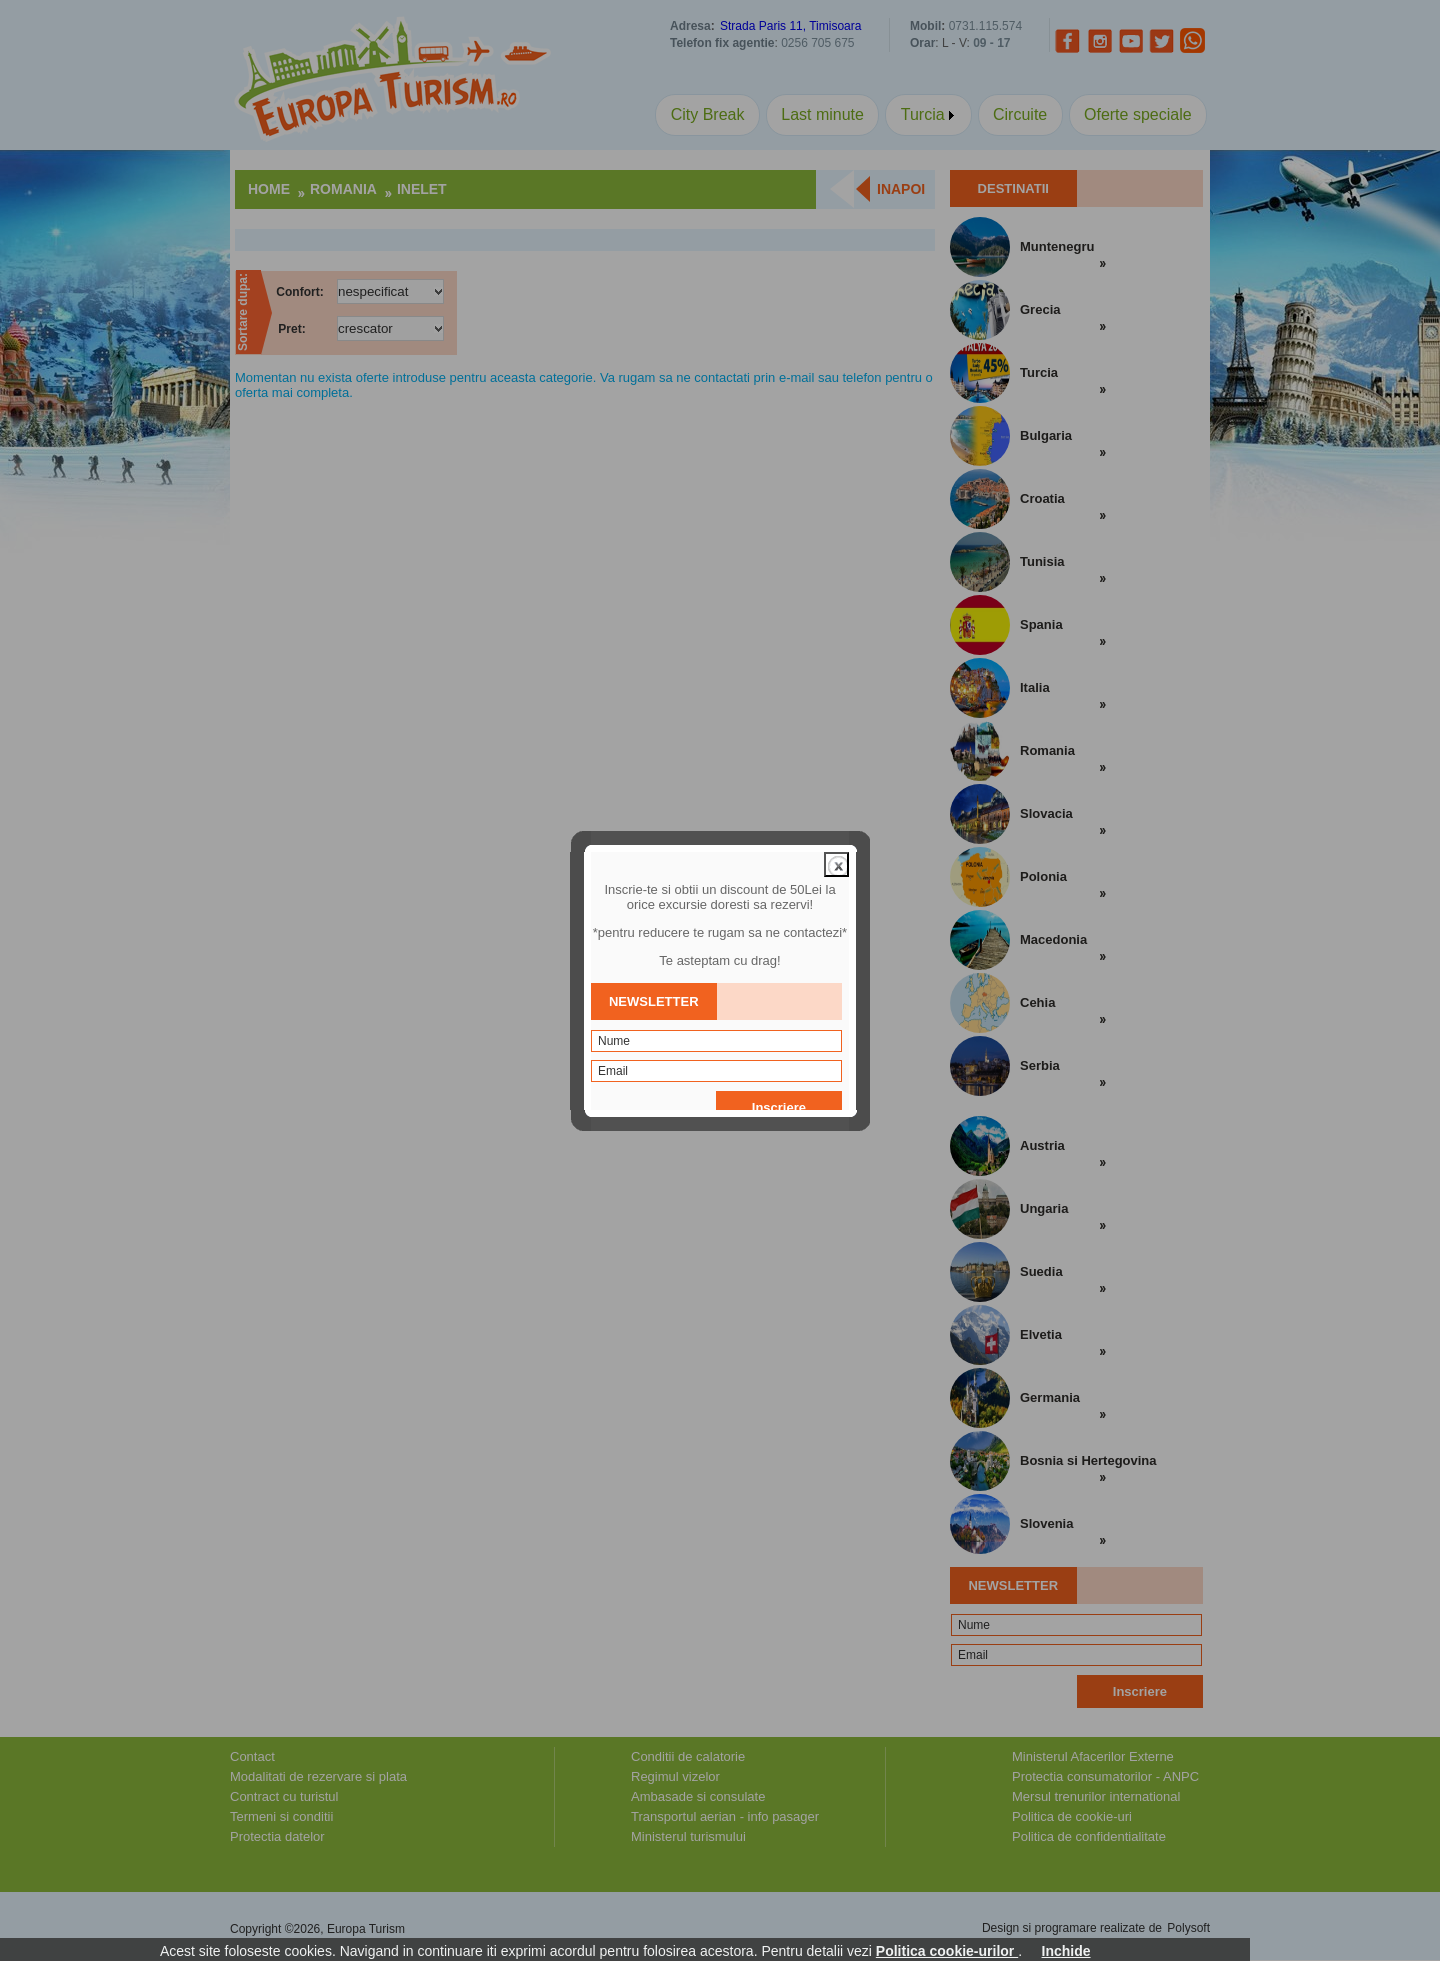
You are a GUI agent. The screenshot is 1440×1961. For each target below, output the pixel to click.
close (836, 821)
